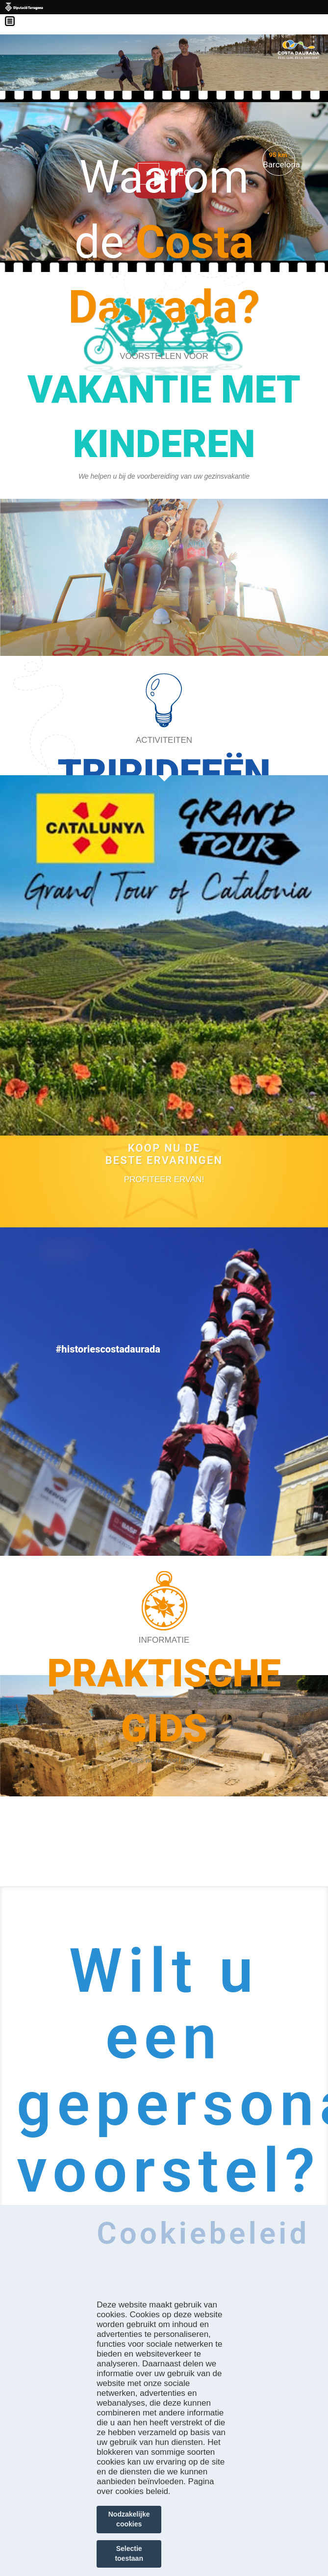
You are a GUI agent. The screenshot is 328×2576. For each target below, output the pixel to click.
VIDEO (177, 173)
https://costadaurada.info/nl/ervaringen (164, 761)
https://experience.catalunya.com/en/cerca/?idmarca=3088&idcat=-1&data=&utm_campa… (164, 1248)
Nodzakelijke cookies (129, 2519)
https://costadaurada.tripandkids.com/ (164, 474)
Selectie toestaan (129, 2553)
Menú (14, 14)
